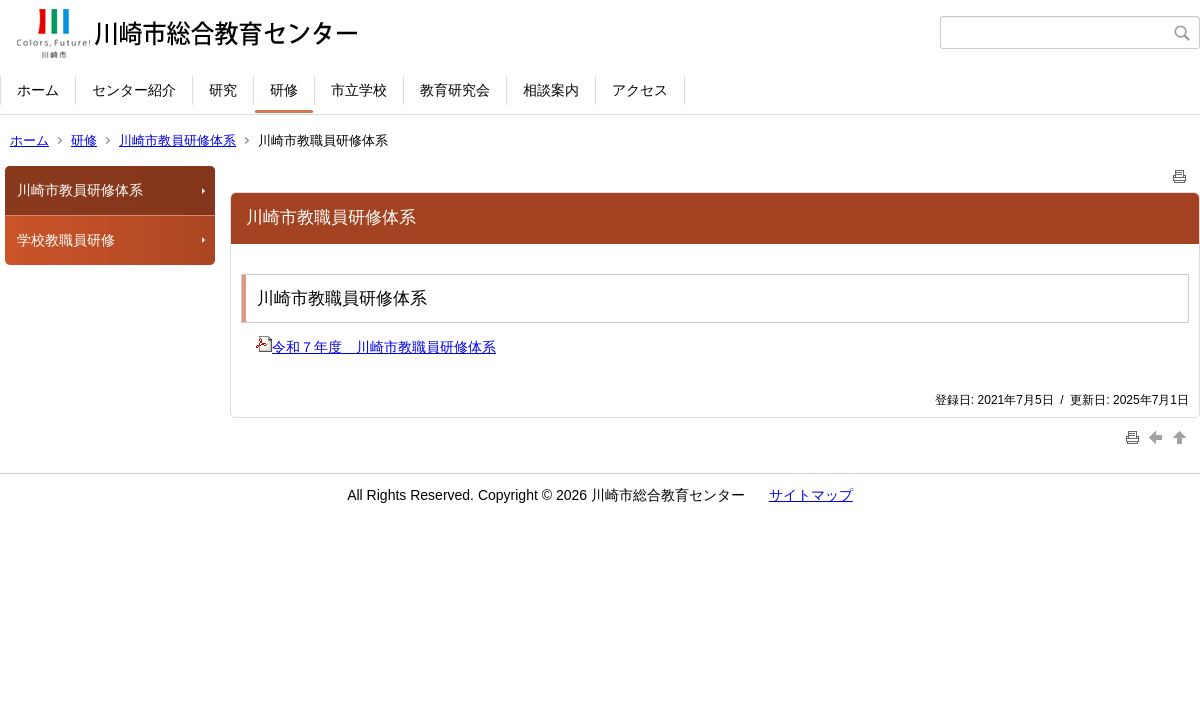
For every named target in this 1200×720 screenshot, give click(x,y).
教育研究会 (455, 90)
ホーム (38, 90)
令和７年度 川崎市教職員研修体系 (376, 347)
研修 (284, 90)
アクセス (640, 90)
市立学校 (359, 90)
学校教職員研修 (66, 240)
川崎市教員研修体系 (177, 140)
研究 (223, 90)
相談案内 (551, 90)
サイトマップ (811, 495)
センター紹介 (134, 90)
